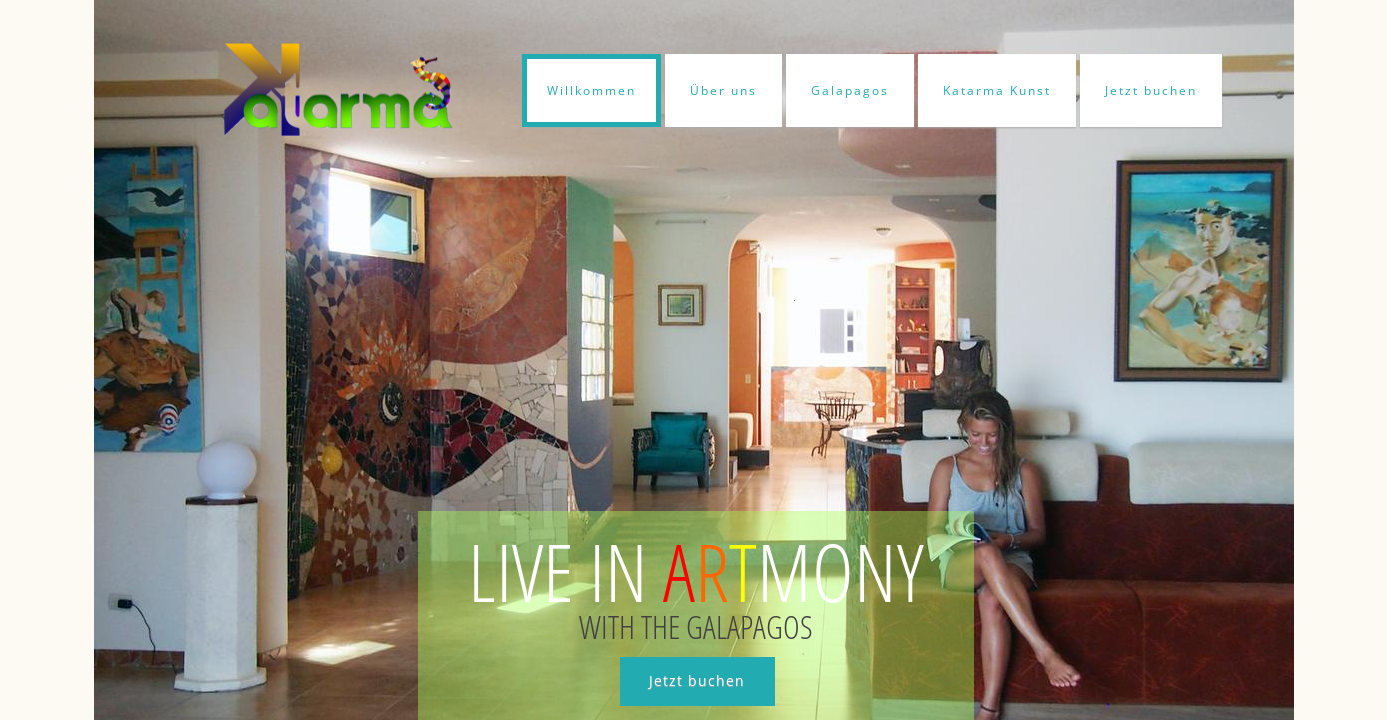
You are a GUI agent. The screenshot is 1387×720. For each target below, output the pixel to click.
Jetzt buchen (1151, 90)
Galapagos (850, 90)
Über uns (723, 90)
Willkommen (591, 90)
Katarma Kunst (997, 90)
